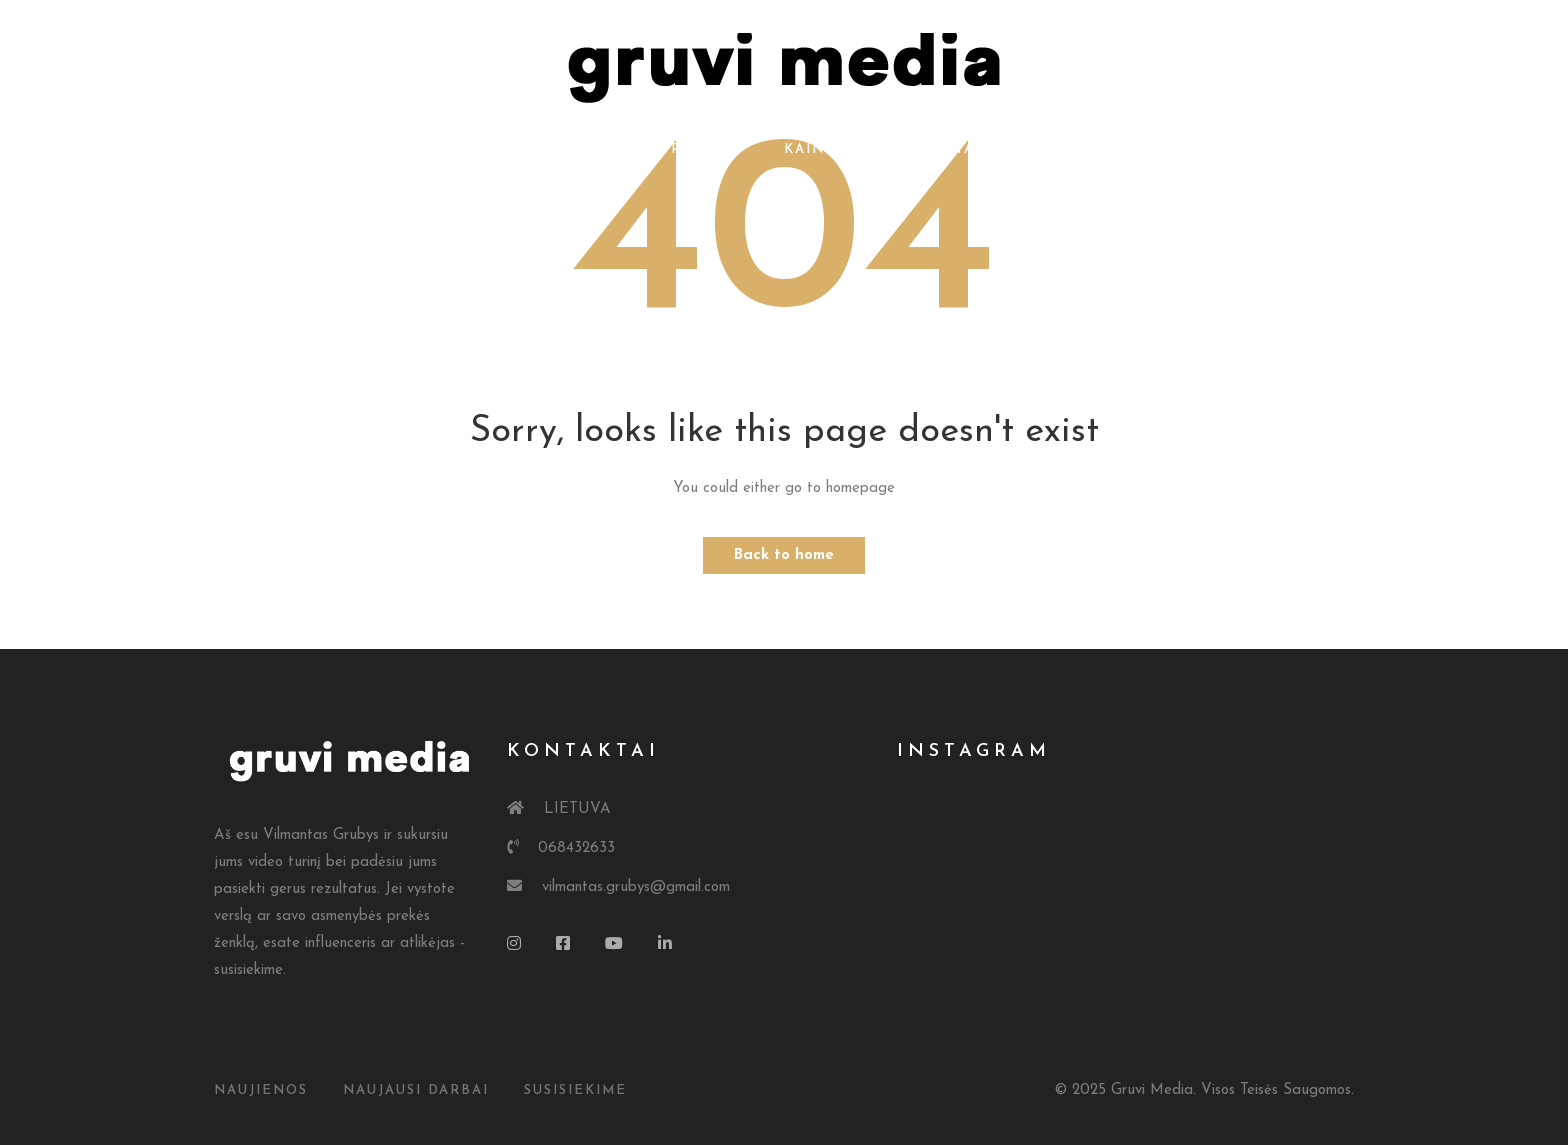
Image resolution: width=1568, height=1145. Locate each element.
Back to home (784, 555)
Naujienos (261, 1090)
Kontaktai (934, 149)
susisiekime (575, 1090)
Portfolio (695, 149)
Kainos (815, 149)
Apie (587, 149)
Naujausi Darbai (416, 1090)
